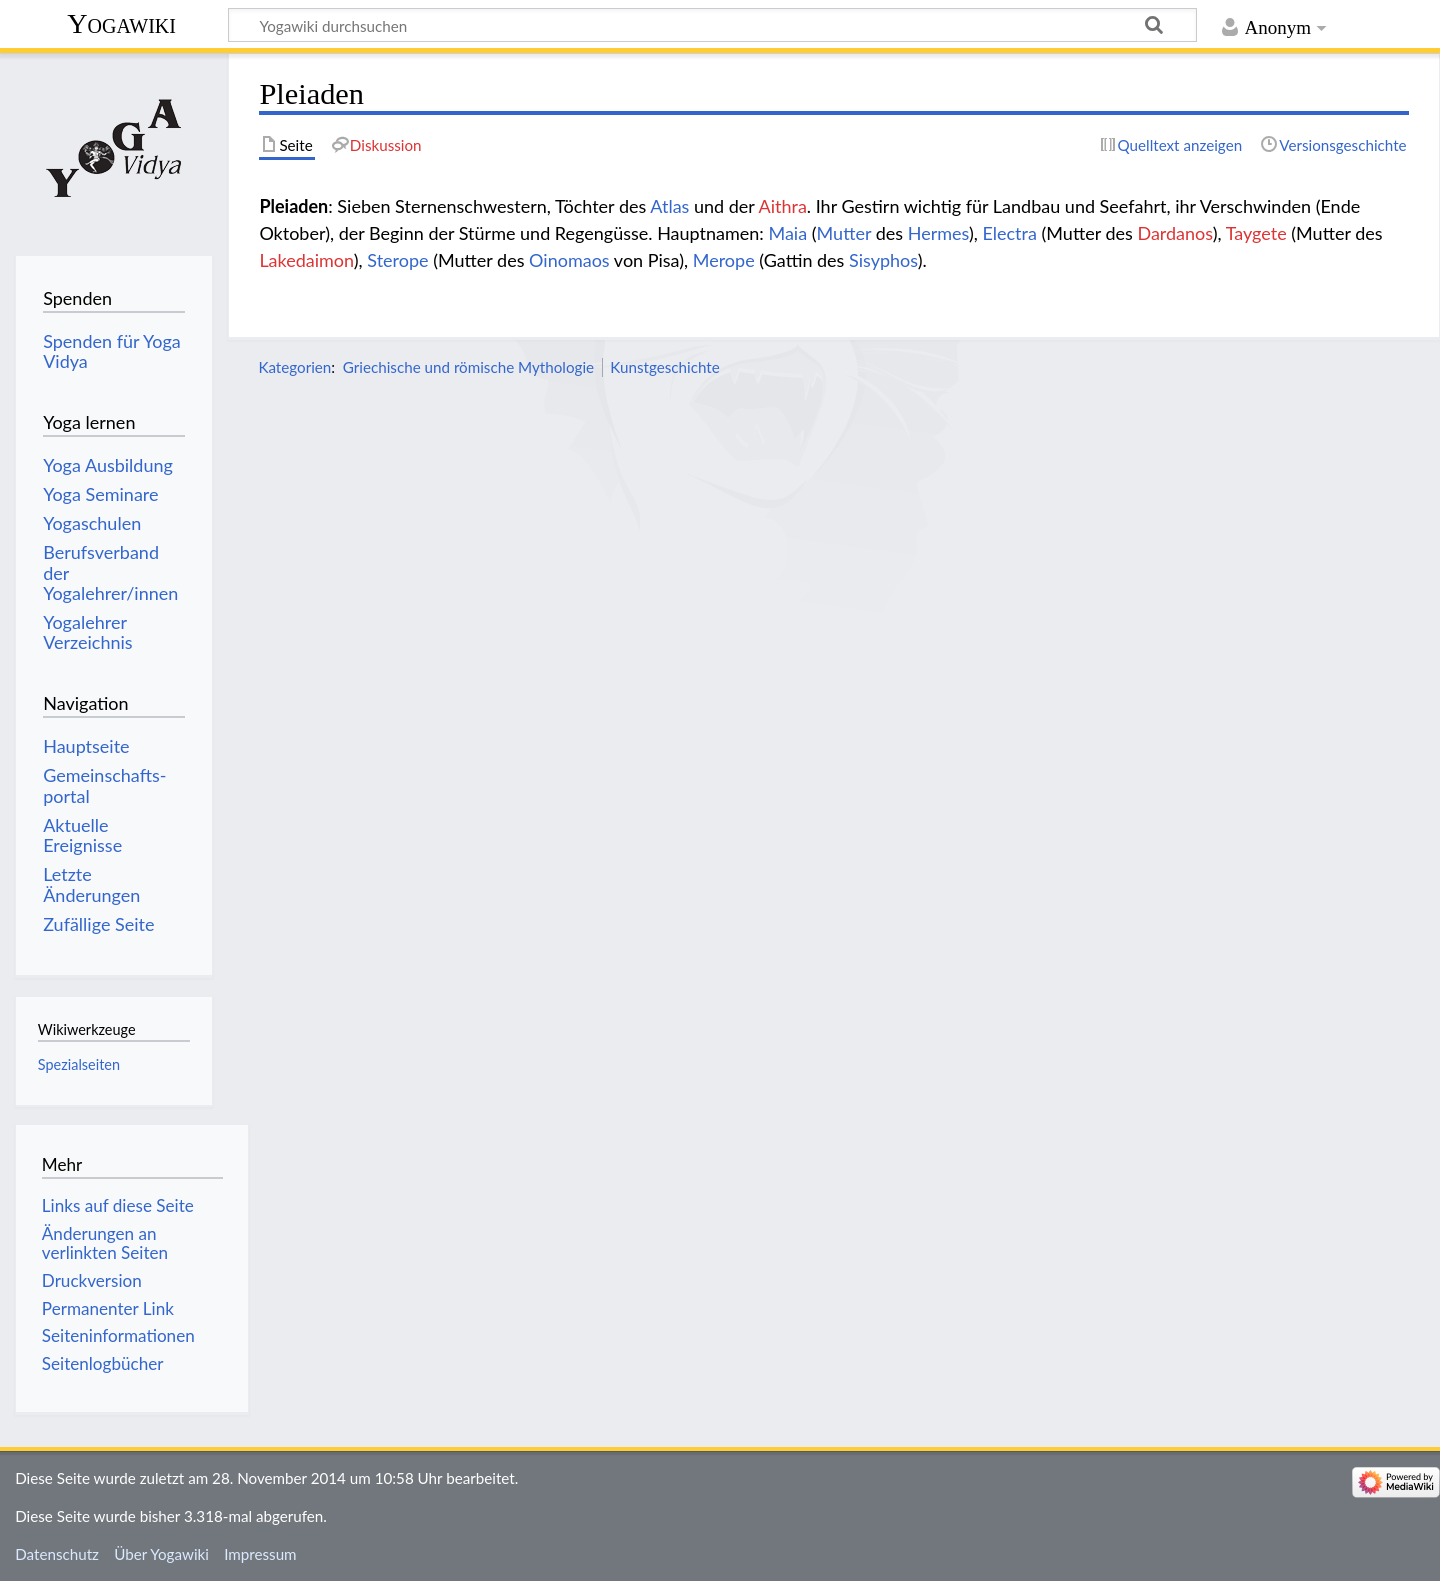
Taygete (1256, 233)
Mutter (844, 233)
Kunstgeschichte (664, 367)
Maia (787, 233)
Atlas (669, 206)
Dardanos (1174, 233)
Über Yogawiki (161, 1554)
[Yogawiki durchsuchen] (712, 25)
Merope (724, 260)
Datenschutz (57, 1554)
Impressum (260, 1554)
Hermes (938, 233)
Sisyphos (883, 260)
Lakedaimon (306, 260)
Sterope (397, 260)
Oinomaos (569, 260)
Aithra (783, 206)
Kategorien (294, 367)
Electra (1009, 233)
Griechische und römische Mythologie (468, 367)
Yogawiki (121, 23)
